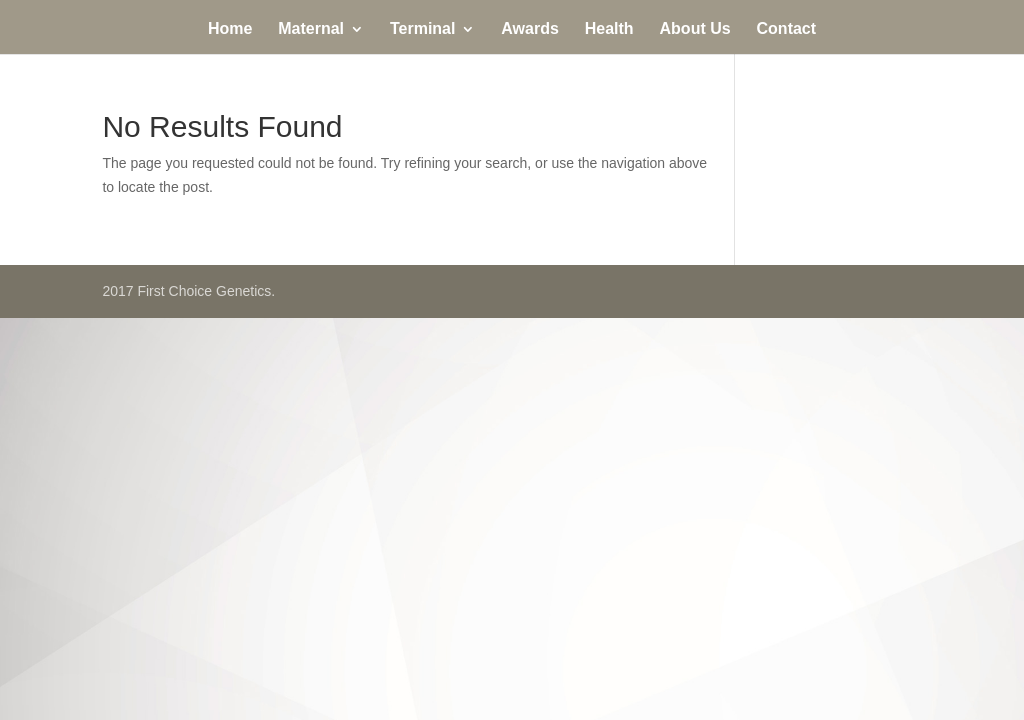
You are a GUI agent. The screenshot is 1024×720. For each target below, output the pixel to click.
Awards (530, 29)
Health (609, 29)
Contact (787, 29)
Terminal (423, 29)
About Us (695, 29)
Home (230, 29)
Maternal (311, 29)
